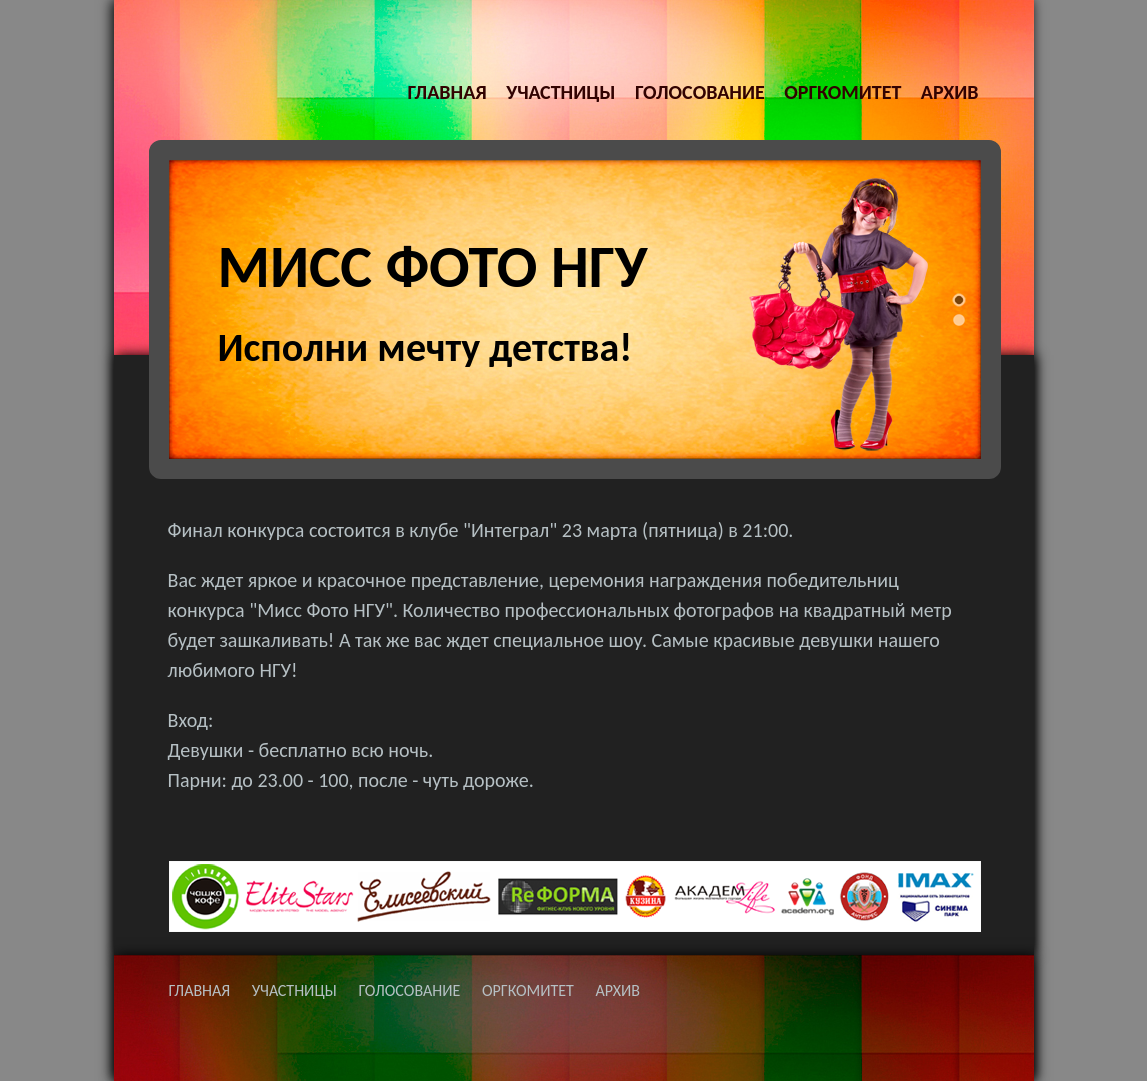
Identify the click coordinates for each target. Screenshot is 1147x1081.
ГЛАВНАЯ (446, 92)
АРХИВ (950, 92)
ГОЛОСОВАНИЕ (700, 92)
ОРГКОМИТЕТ (842, 92)
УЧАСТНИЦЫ (560, 92)
